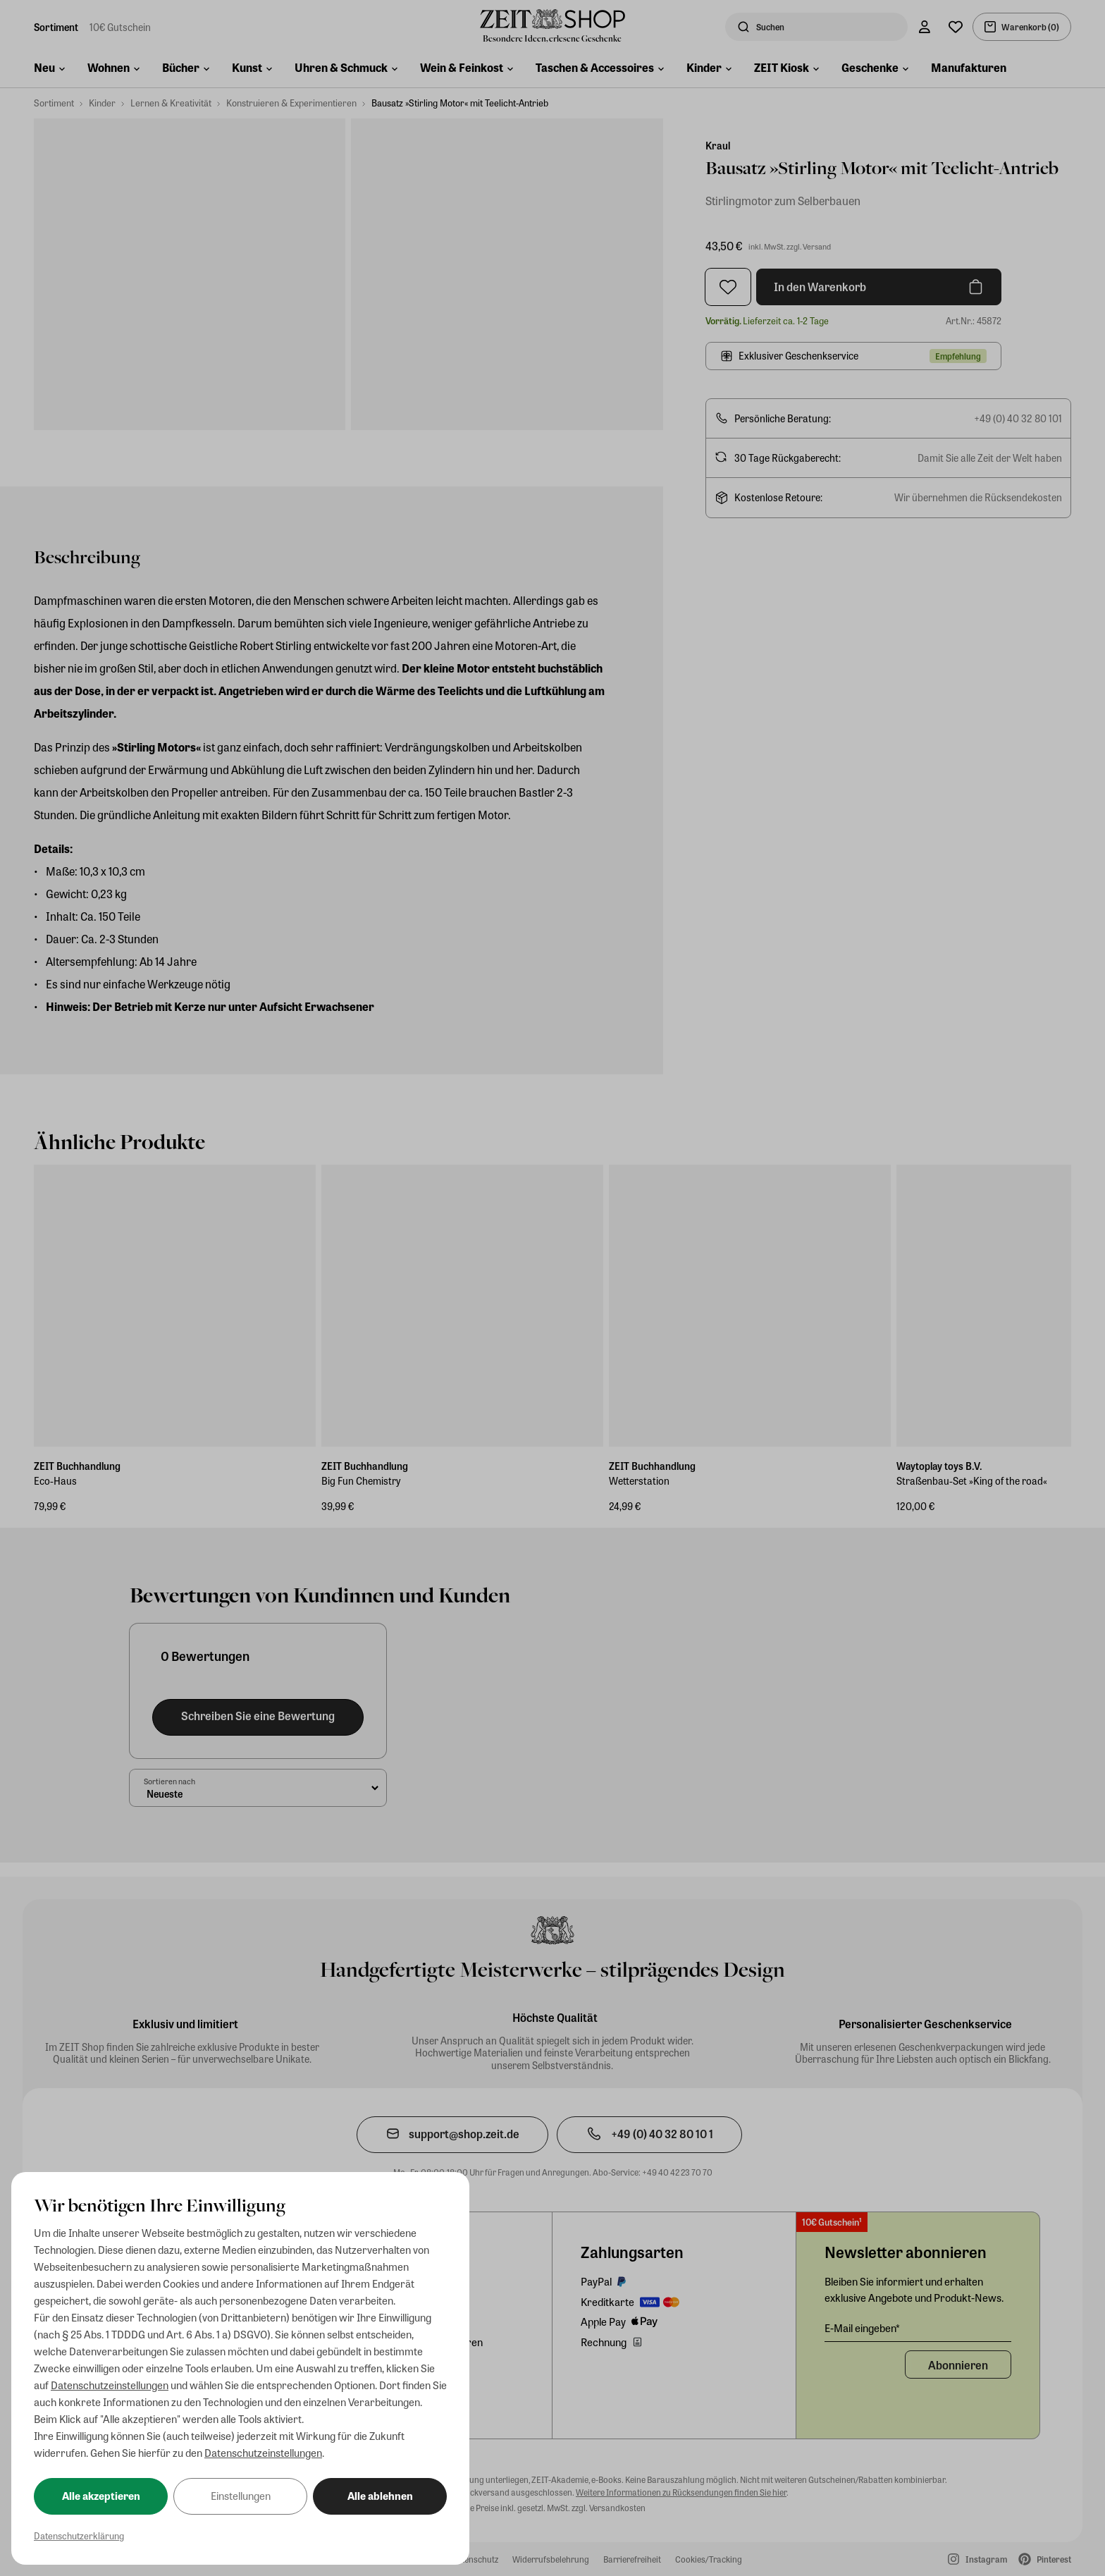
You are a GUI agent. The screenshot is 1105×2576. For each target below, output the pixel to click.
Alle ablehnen (380, 2495)
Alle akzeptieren (101, 2495)
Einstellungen (241, 2495)
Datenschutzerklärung (79, 2535)
